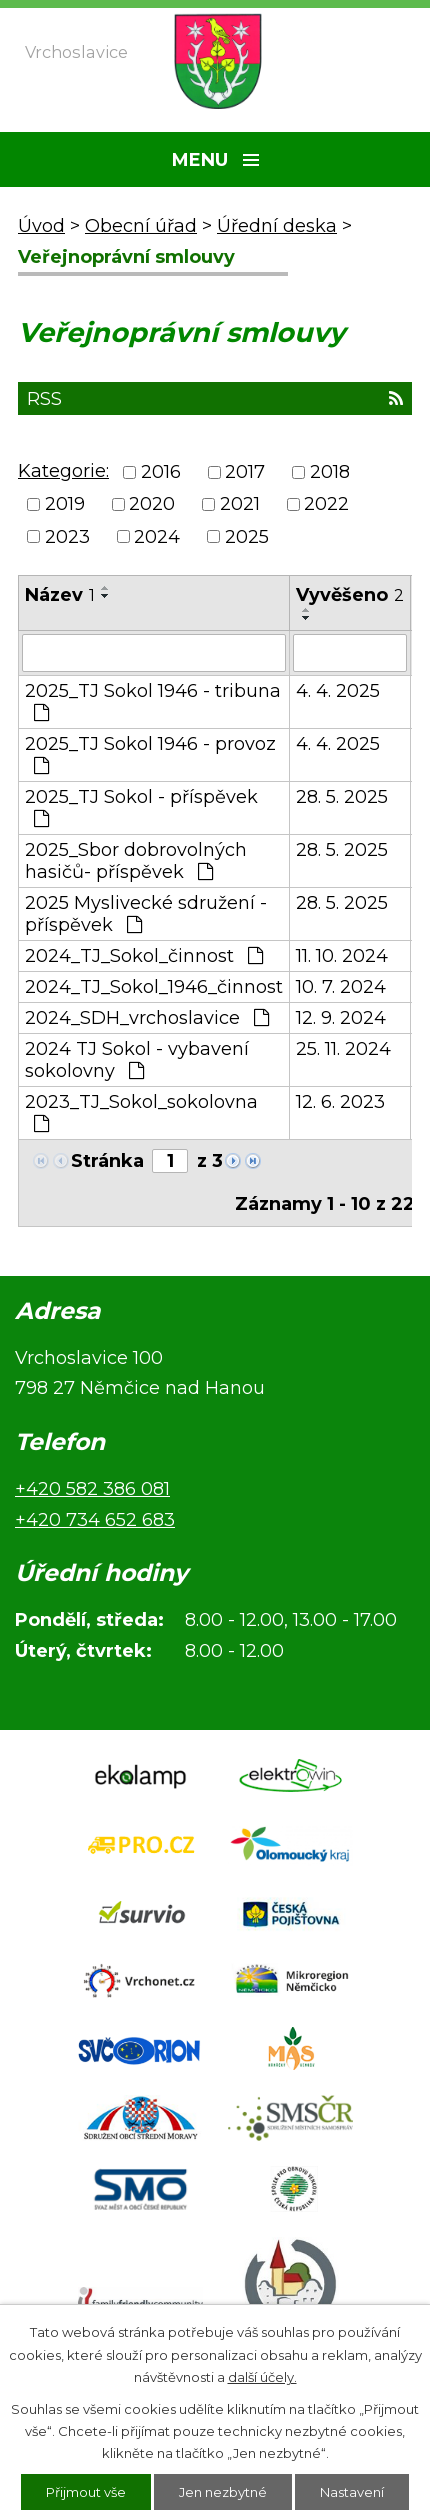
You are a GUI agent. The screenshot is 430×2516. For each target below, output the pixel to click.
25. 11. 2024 (343, 1049)
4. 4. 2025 (338, 691)
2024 (157, 537)
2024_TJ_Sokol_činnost (144, 956)
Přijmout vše (86, 2492)
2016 (161, 472)
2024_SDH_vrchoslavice (147, 1018)
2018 (330, 472)
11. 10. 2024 (342, 956)
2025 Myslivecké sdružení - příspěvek (146, 914)
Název (60, 595)
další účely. (262, 2377)
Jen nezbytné (223, 2492)
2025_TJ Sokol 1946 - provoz (150, 754)
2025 (247, 537)
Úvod (41, 226)
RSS (215, 399)
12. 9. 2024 (341, 1018)
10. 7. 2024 (341, 987)
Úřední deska (277, 226)
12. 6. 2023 (340, 1102)
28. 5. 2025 (342, 797)
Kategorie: (63, 471)
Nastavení (352, 2492)
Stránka (107, 1161)
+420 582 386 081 (92, 1489)
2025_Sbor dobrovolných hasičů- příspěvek (136, 861)
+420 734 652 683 (95, 1520)
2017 (245, 472)
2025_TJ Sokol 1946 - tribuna (153, 701)
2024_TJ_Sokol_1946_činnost (154, 987)
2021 (240, 505)
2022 (326, 505)
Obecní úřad (141, 226)
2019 (65, 505)
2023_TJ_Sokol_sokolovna (141, 1112)
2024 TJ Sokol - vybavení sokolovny (137, 1060)
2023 (67, 537)
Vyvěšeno (350, 595)
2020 (152, 505)
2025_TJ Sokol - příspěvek (141, 807)
